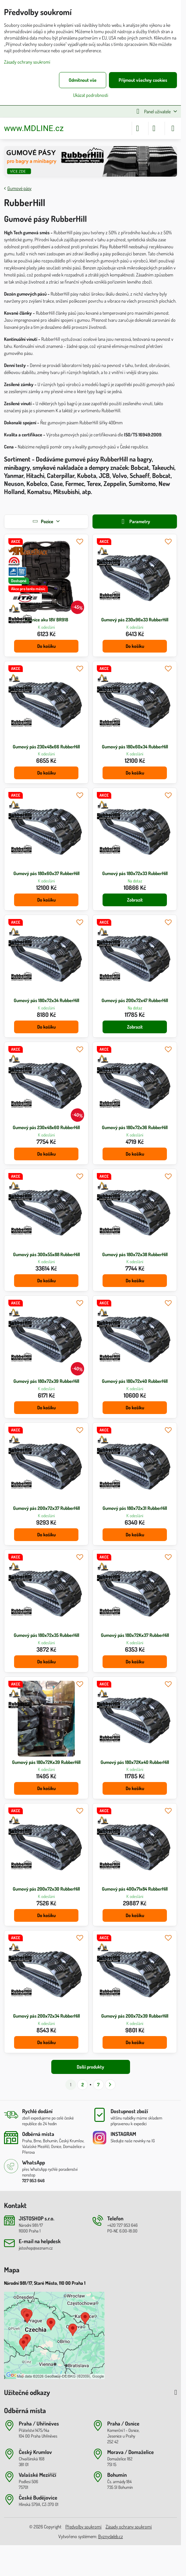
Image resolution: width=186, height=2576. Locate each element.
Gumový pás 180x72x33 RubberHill (135, 873)
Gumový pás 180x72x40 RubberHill (135, 1381)
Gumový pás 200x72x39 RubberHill (134, 2016)
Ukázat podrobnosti (90, 95)
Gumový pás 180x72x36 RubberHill (135, 1127)
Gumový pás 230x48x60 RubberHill (46, 1127)
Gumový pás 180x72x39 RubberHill (46, 1381)
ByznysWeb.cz (110, 2536)
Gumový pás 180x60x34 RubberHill (135, 746)
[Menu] (173, 128)
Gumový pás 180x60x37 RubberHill (46, 873)
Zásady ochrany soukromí (129, 2526)
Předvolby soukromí (83, 2526)
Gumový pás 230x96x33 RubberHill (134, 619)
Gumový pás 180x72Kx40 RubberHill (135, 1762)
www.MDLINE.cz (34, 128)
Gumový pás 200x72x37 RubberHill (46, 1508)
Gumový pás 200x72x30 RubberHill (46, 1889)
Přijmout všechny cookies (143, 80)
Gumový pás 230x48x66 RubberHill (46, 746)
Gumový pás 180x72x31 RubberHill (135, 1508)
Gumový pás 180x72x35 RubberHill (46, 1635)
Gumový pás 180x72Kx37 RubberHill (135, 1635)
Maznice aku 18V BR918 (46, 619)
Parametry (134, 521)
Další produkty (90, 2067)
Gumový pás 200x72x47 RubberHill (135, 1000)
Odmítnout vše (83, 80)
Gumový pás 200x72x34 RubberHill (46, 2016)
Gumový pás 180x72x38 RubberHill (135, 1254)
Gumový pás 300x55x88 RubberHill (46, 1254)
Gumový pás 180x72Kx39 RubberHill (46, 1762)
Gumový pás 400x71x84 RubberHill (135, 1889)
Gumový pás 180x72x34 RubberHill (46, 1000)
